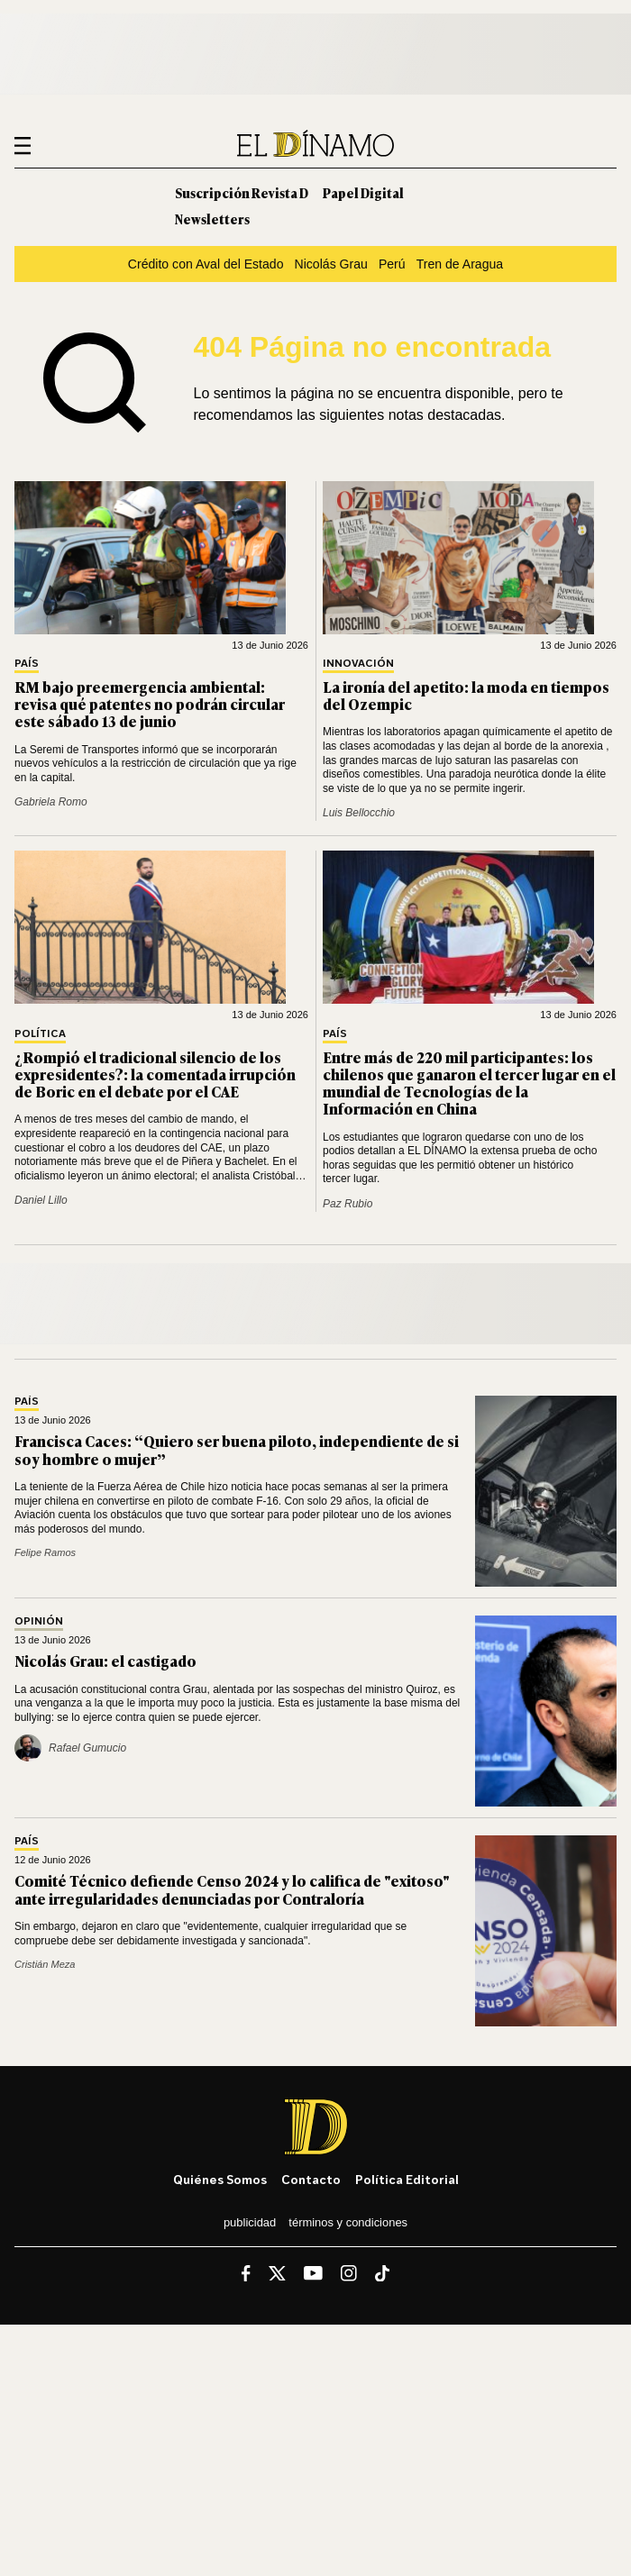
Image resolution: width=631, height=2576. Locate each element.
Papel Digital (363, 192)
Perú (392, 264)
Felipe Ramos (45, 1552)
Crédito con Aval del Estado (206, 264)
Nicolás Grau (331, 264)
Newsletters (212, 218)
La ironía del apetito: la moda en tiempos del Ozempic (466, 695)
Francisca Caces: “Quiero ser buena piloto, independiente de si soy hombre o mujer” (236, 1449)
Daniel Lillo (41, 1200)
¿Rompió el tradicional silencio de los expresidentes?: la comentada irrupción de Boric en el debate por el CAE (155, 1074)
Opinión (38, 1621)
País (26, 663)
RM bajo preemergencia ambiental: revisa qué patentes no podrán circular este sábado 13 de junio (149, 704)
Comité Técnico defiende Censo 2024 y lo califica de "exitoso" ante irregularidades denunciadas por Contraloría (232, 1889)
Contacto (311, 2179)
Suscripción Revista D (241, 192)
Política (40, 1034)
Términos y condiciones (347, 2222)
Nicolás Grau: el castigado (105, 1660)
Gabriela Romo (50, 802)
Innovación (358, 663)
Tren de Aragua (460, 264)
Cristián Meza (44, 1964)
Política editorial (407, 2179)
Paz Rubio (347, 1203)
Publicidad (250, 2222)
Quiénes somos (220, 2179)
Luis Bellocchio (359, 812)
